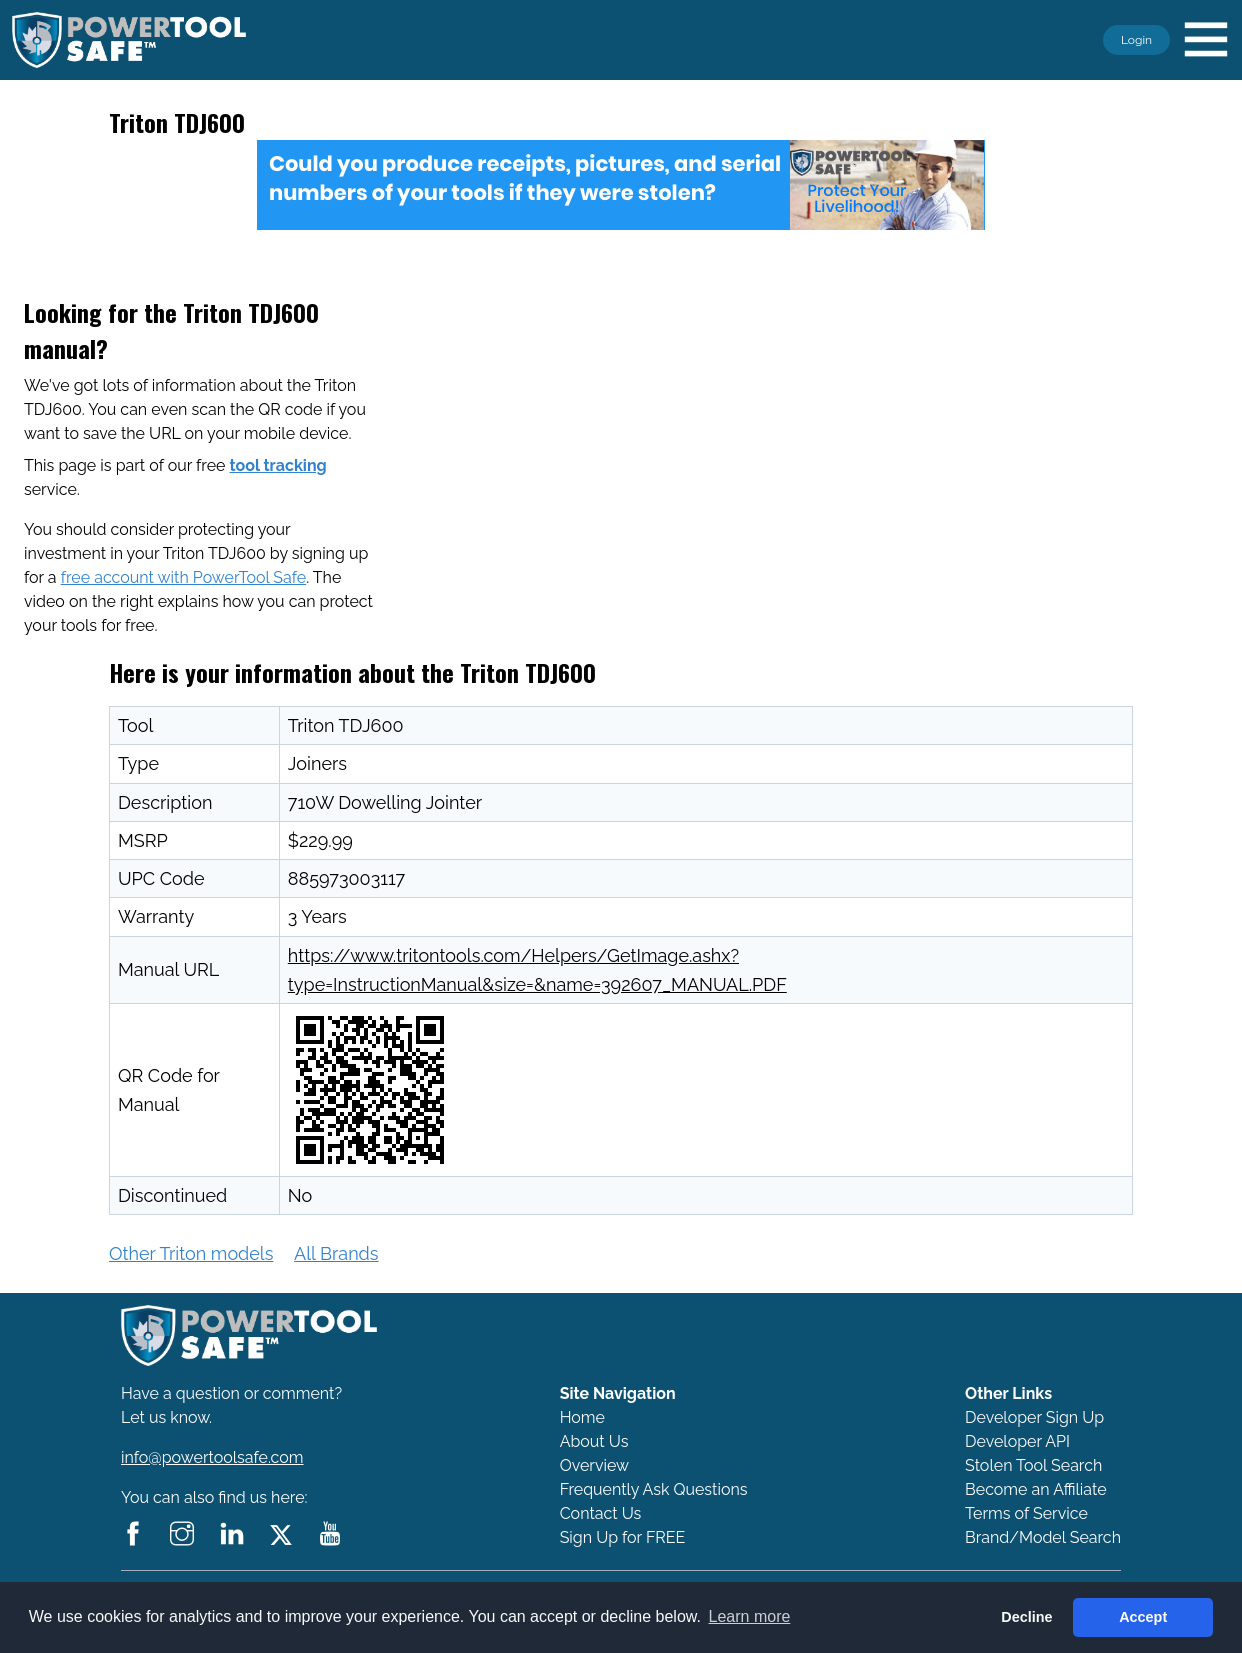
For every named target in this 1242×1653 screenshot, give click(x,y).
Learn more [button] (750, 1616)
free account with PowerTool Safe (183, 577)
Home (582, 1417)
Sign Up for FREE (623, 1537)
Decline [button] (1026, 1617)
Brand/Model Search (1043, 1537)
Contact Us (601, 1513)
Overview (594, 1465)
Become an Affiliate (1036, 1489)
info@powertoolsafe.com (212, 1457)
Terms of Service (1026, 1513)
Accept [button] (1143, 1617)
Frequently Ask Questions (654, 1489)
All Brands (336, 1253)
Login (1136, 40)
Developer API (1017, 1441)
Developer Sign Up (1034, 1417)
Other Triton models (191, 1253)
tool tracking (278, 465)
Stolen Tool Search (1033, 1465)
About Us (594, 1441)
